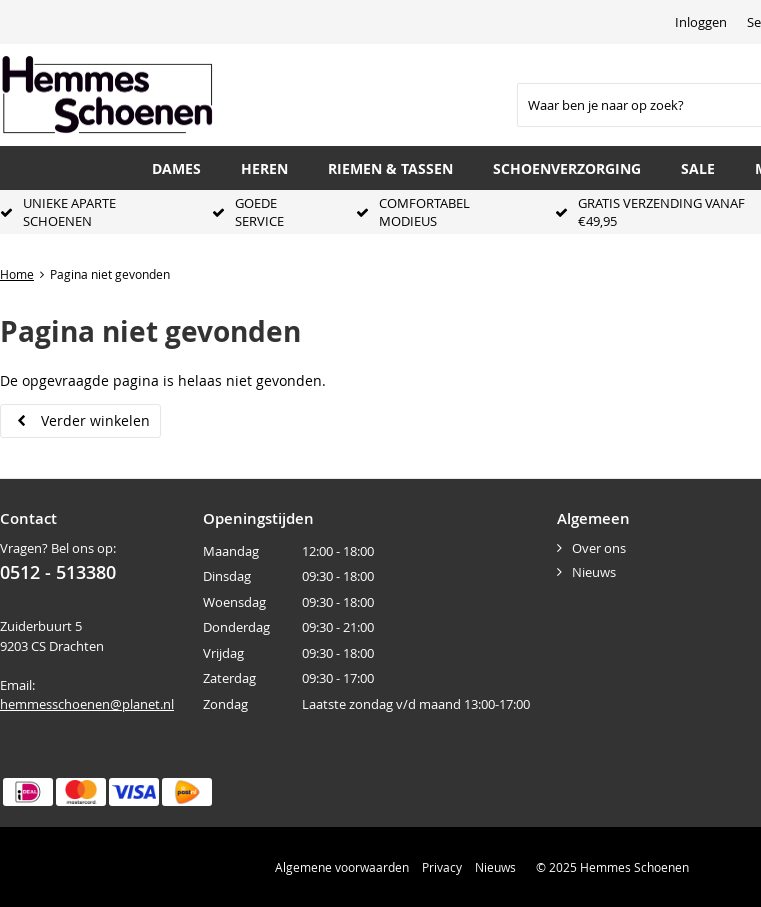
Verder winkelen (95, 420)
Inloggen (701, 22)
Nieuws (594, 572)
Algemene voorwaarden (342, 867)
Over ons (599, 548)
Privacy (442, 867)
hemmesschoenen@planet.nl (87, 704)
